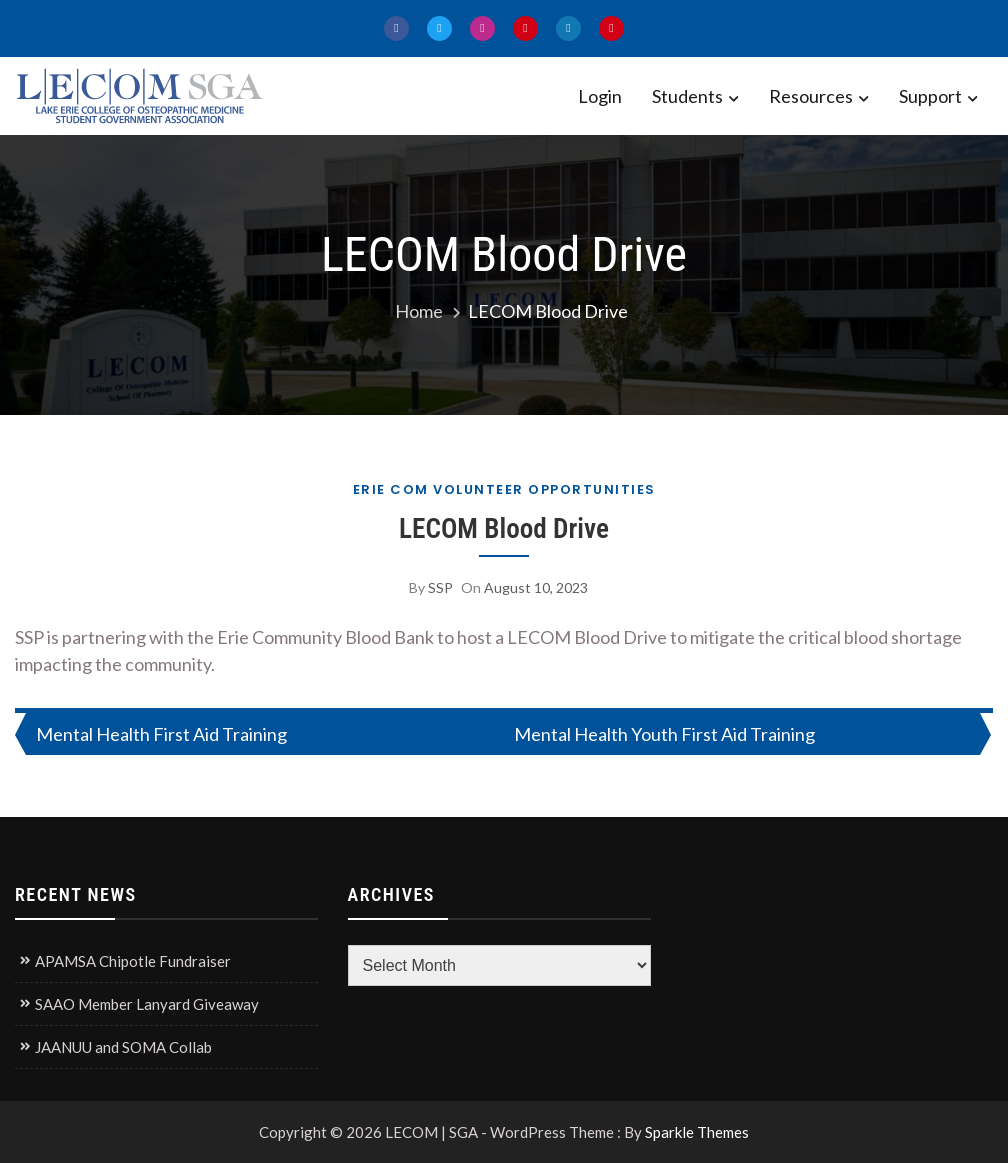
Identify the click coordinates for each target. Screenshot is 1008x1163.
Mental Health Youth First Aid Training (664, 734)
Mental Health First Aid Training (161, 734)
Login (600, 96)
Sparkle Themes (697, 1132)
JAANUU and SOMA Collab (123, 1047)
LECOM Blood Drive (504, 529)
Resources (811, 96)
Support (930, 96)
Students (687, 96)
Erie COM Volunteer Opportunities (504, 489)
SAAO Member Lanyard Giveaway (147, 1004)
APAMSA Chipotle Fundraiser (133, 961)
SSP (440, 587)
